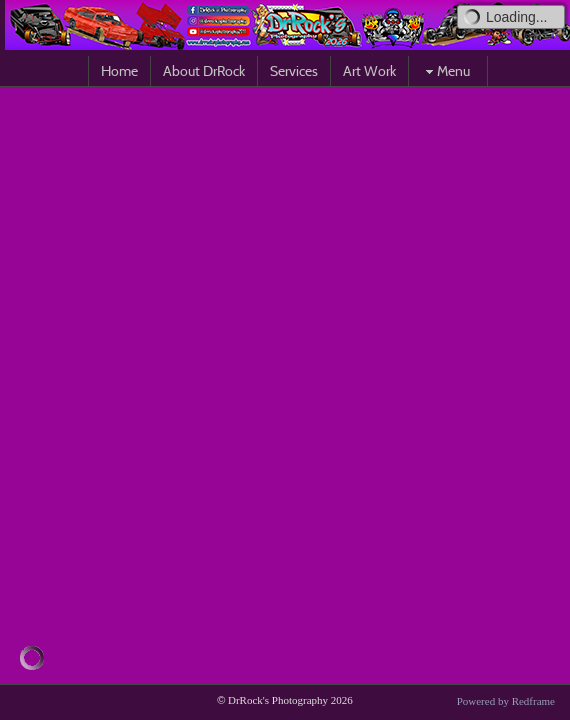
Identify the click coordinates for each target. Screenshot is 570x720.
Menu (445, 71)
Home (119, 71)
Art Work (369, 71)
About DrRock (204, 71)
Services (294, 71)
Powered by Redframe (506, 701)
